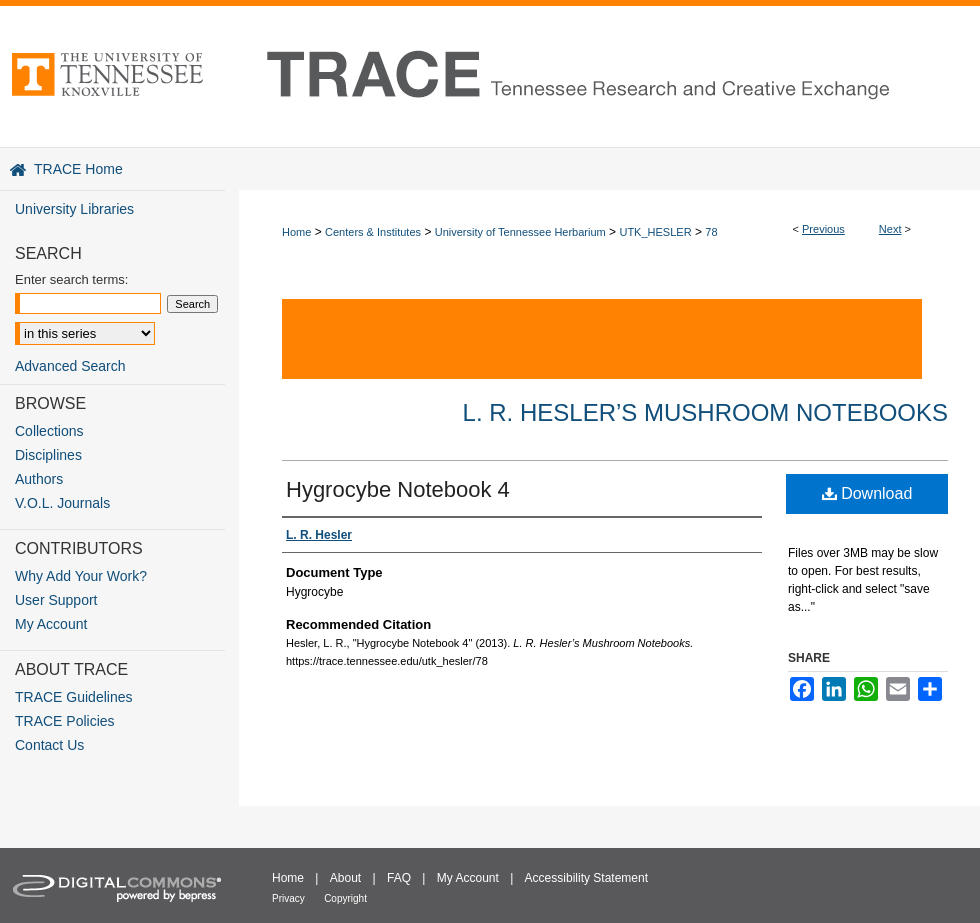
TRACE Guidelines (74, 697)
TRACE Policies (65, 721)
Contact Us (49, 745)
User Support (56, 600)
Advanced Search (70, 366)
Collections (49, 431)
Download (867, 493)
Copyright (345, 898)
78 (711, 232)
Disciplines (48, 455)
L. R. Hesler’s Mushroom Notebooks (705, 412)
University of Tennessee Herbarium (520, 232)
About (345, 878)
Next (890, 229)
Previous (823, 229)
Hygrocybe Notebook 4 (398, 489)
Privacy (288, 898)
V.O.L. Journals (62, 503)
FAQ (399, 878)
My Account (51, 624)
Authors (39, 479)
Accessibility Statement (586, 878)
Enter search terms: (71, 279)
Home (296, 232)
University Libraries (74, 209)
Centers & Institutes (373, 232)
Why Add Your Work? (81, 576)
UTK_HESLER (655, 232)
